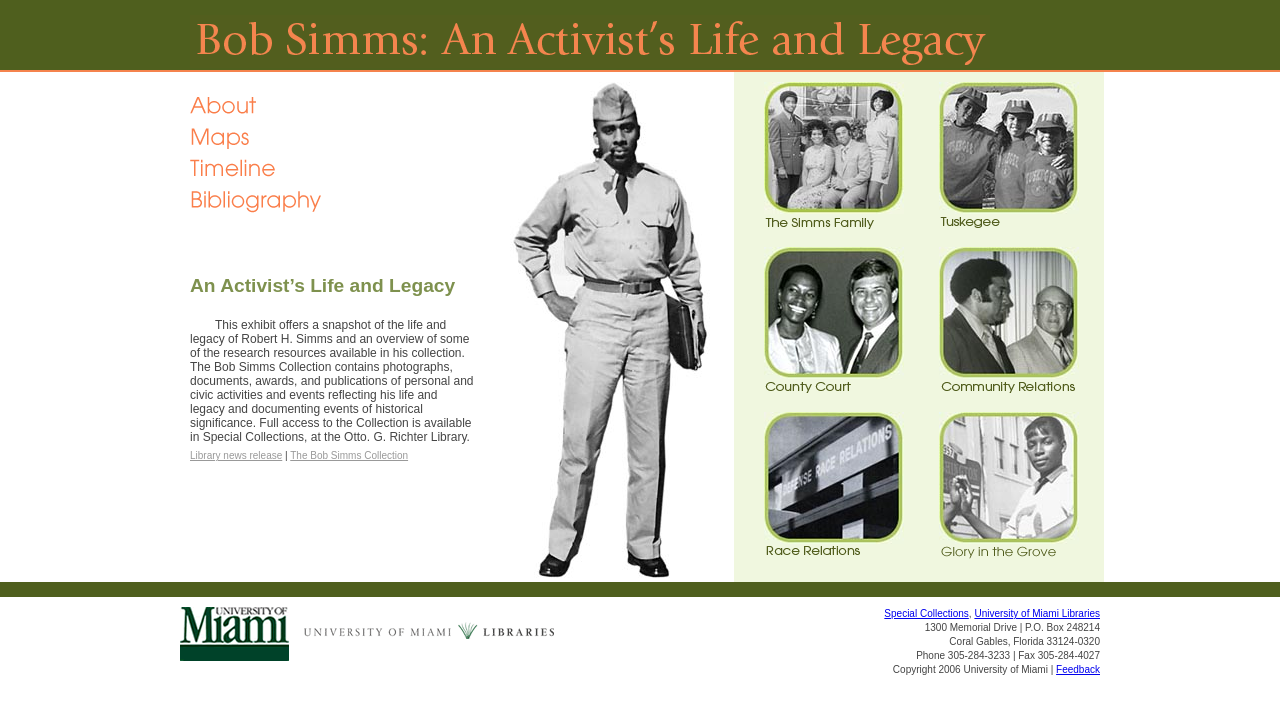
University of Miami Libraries (1037, 613)
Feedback (1078, 669)
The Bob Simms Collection (349, 455)
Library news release (236, 455)
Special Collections (926, 613)
